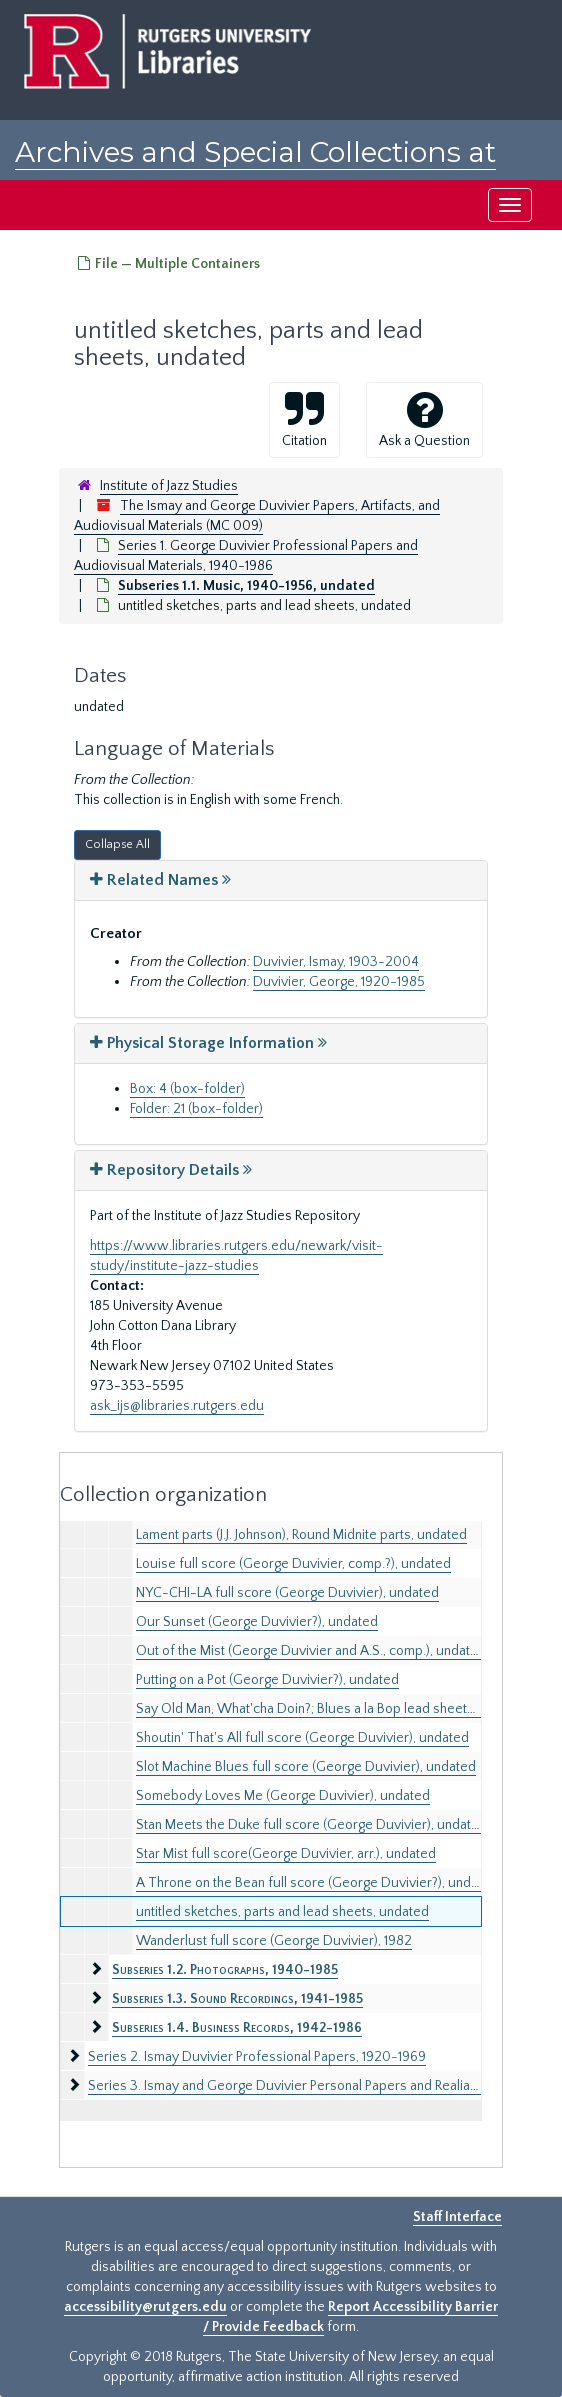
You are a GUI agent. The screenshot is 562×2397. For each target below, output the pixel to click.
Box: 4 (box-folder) (187, 1089)
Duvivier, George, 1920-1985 (339, 982)
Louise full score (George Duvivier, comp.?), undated (293, 1564)
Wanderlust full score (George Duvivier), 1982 (274, 1941)
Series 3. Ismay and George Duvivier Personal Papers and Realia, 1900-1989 (314, 2086)
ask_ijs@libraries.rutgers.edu (177, 1406)
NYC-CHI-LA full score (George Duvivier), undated (287, 1593)
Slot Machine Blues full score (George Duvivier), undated (306, 1767)
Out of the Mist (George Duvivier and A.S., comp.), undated (311, 1651)
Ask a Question (424, 419)
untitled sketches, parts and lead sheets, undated (282, 1912)
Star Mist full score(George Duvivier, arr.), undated (286, 1854)
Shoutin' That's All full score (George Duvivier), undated (302, 1738)
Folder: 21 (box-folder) (196, 1109)
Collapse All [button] (117, 844)
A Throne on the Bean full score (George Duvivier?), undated (317, 1883)
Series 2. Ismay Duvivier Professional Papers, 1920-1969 (257, 2057)
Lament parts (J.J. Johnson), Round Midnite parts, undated (301, 1535)
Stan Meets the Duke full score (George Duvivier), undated (311, 1825)
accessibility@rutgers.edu (145, 2307)
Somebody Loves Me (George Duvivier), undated (283, 1796)
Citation (304, 419)
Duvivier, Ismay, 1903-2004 (336, 962)
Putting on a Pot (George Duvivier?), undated (267, 1680)
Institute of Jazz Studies (169, 486)
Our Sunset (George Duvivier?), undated (257, 1622)
